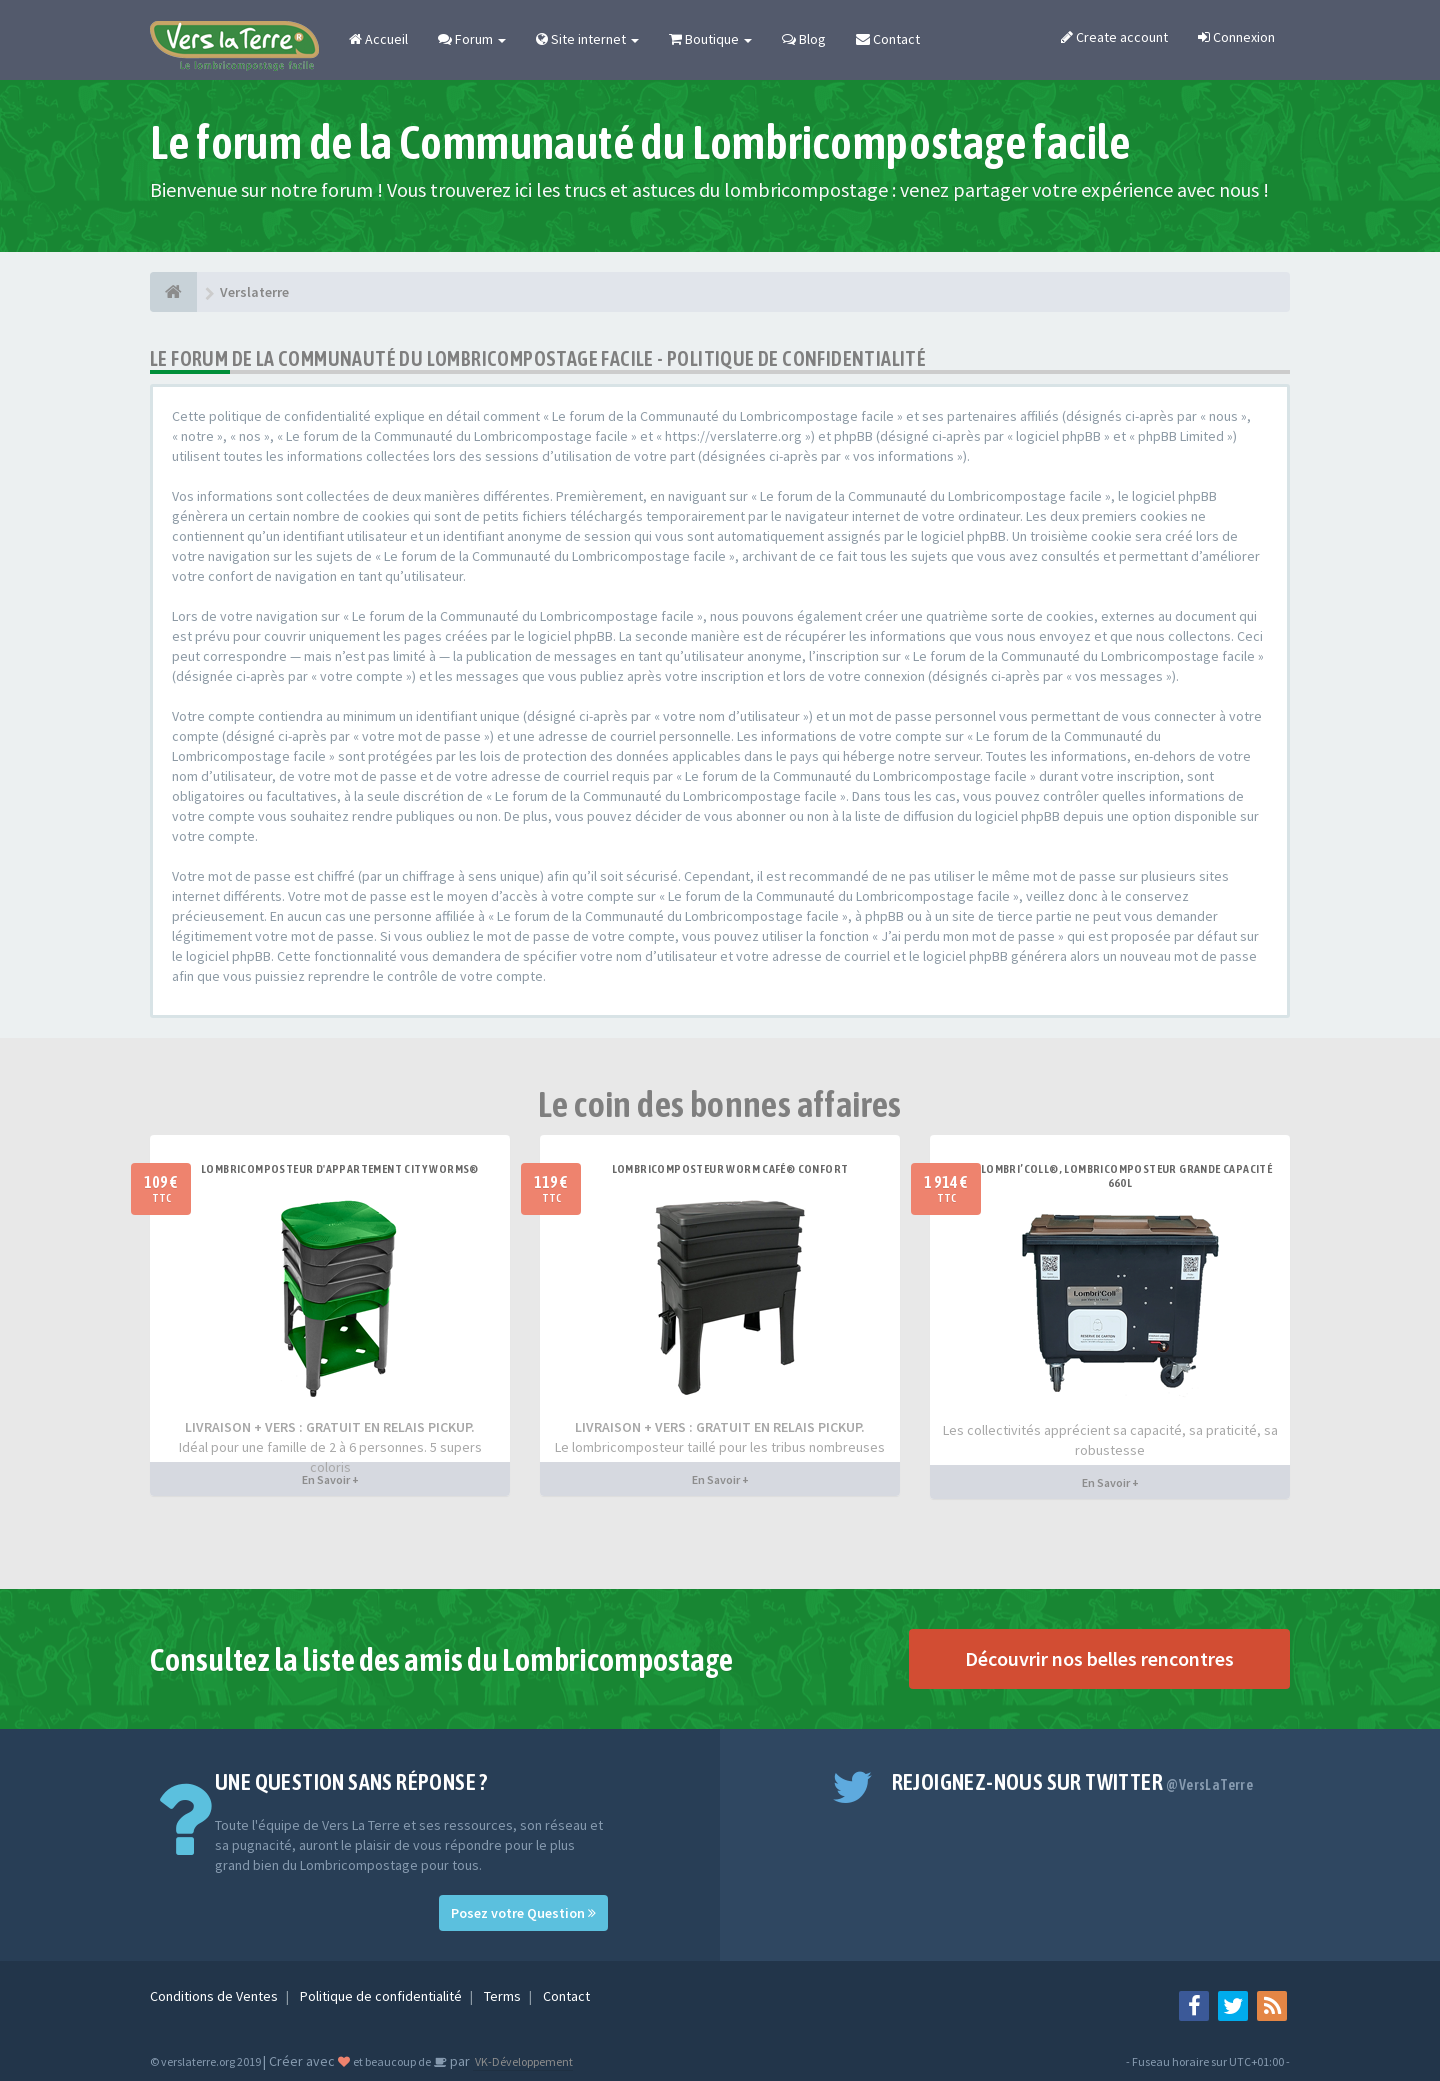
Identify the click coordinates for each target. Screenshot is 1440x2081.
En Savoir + (330, 1479)
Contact (888, 39)
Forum (472, 39)
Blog (804, 39)
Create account (1114, 37)
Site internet (587, 39)
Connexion (1236, 37)
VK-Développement (523, 2061)
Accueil (378, 39)
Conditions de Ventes (215, 1996)
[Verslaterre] (173, 292)
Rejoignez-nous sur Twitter (1073, 1782)
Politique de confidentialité (382, 1996)
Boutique (710, 39)
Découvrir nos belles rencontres (1099, 1658)
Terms (504, 1996)
